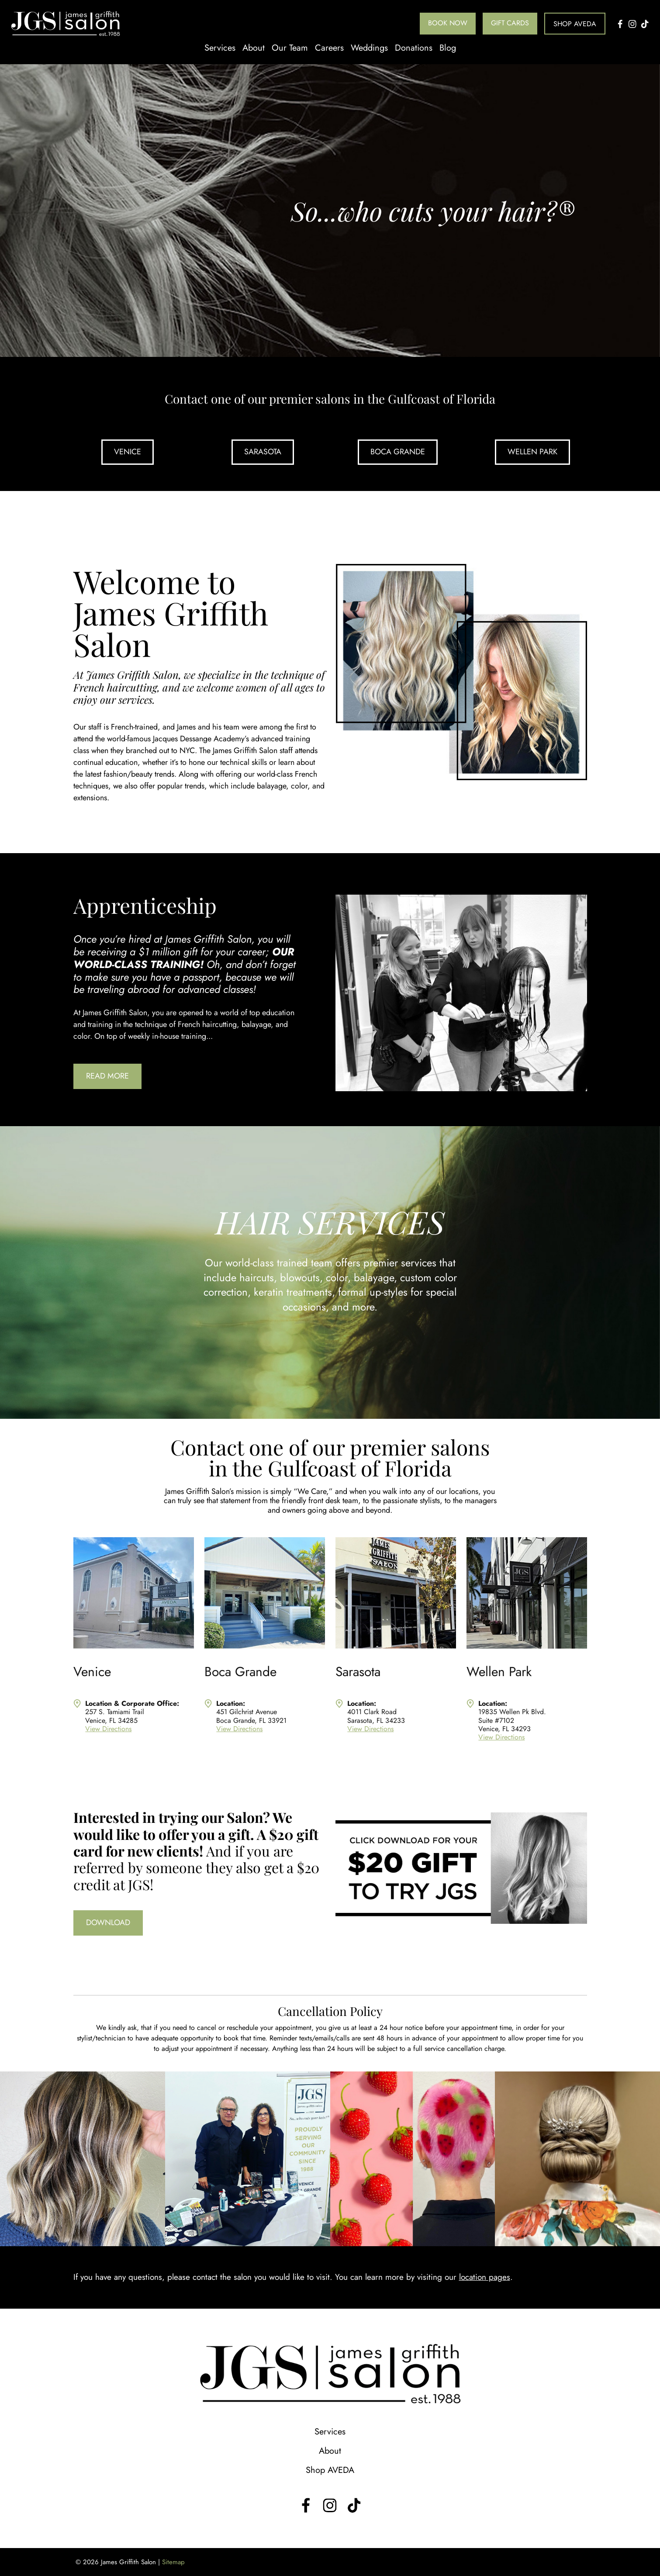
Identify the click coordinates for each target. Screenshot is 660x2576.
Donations (413, 48)
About (253, 48)
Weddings (369, 48)
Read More (107, 1076)
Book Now (447, 23)
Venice (127, 451)
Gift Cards (510, 23)
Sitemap (173, 2562)
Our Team (290, 48)
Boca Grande (397, 451)
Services (219, 48)
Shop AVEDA (574, 24)
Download (108, 1922)
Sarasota (262, 451)
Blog (447, 48)
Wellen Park (532, 451)
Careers (329, 48)
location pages (484, 2277)
